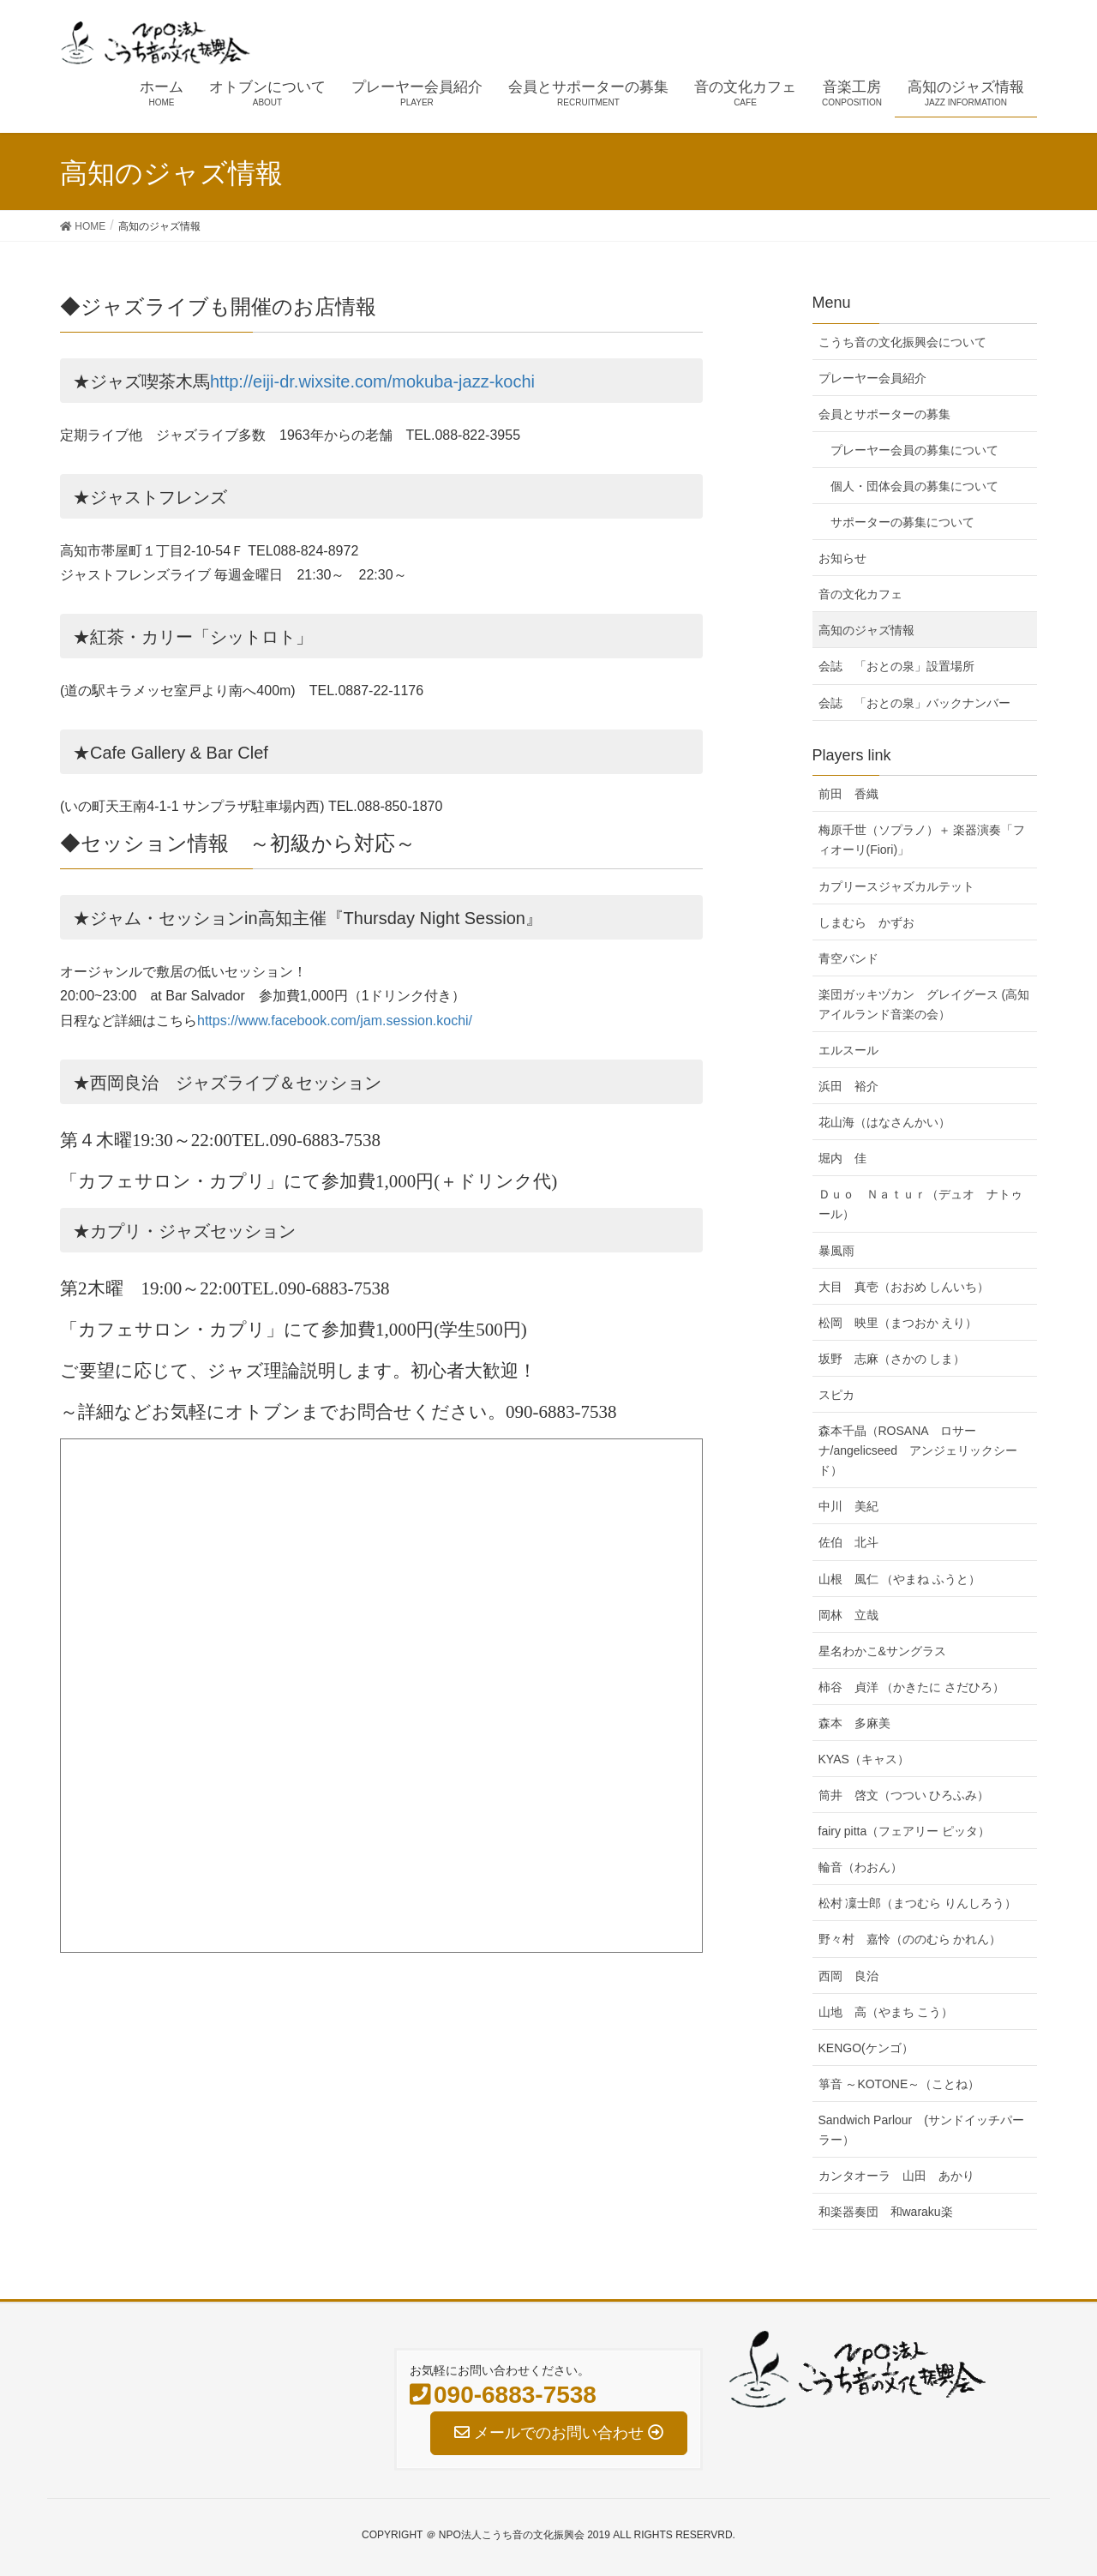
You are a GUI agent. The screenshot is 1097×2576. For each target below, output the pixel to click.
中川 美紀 (848, 1506)
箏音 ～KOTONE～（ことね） (899, 2084)
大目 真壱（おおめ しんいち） (904, 1287)
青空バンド (848, 958)
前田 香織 (848, 794)
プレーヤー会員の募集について (914, 450)
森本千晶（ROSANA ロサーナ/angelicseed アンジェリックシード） (918, 1450)
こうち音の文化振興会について (902, 342)
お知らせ (842, 558)
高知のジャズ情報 (866, 630)
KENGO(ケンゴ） (866, 2048)
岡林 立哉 (848, 1615)
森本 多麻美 (854, 1723)
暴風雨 (836, 1251)
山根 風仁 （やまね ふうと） (899, 1579)
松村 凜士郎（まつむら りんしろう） (917, 1903)
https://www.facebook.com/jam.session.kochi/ (334, 1020)
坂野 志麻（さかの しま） (892, 1359)
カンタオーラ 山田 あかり (896, 2176)
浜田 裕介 (848, 1086)
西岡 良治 (848, 1976)
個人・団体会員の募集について (914, 486)
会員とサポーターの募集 (884, 414)
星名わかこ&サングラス (882, 1651)
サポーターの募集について (902, 522)
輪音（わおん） (860, 1867)
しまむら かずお (866, 922)
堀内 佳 (842, 1158)
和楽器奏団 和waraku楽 (885, 2212)
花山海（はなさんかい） (884, 1122)
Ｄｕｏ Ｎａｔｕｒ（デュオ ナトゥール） (920, 1204)
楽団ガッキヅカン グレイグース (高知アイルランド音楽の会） (924, 1004)
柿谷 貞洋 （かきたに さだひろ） (911, 1687)
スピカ (836, 1395)
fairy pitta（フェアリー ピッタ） (904, 1831)
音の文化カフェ (860, 594)
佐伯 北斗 (848, 1542)
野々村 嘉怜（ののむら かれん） (910, 1939)
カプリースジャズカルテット (896, 886)
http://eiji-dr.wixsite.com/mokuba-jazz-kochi (372, 381)
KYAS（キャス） (863, 1759)
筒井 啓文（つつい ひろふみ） (904, 1795)
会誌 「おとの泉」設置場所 (896, 666)
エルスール (848, 1050)
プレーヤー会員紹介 (872, 378)
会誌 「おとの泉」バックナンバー (914, 703)
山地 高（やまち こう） (886, 2012)
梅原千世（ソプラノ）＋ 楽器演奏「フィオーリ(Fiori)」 (922, 839)
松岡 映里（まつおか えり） (898, 1323)
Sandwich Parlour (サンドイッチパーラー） (921, 2130)
